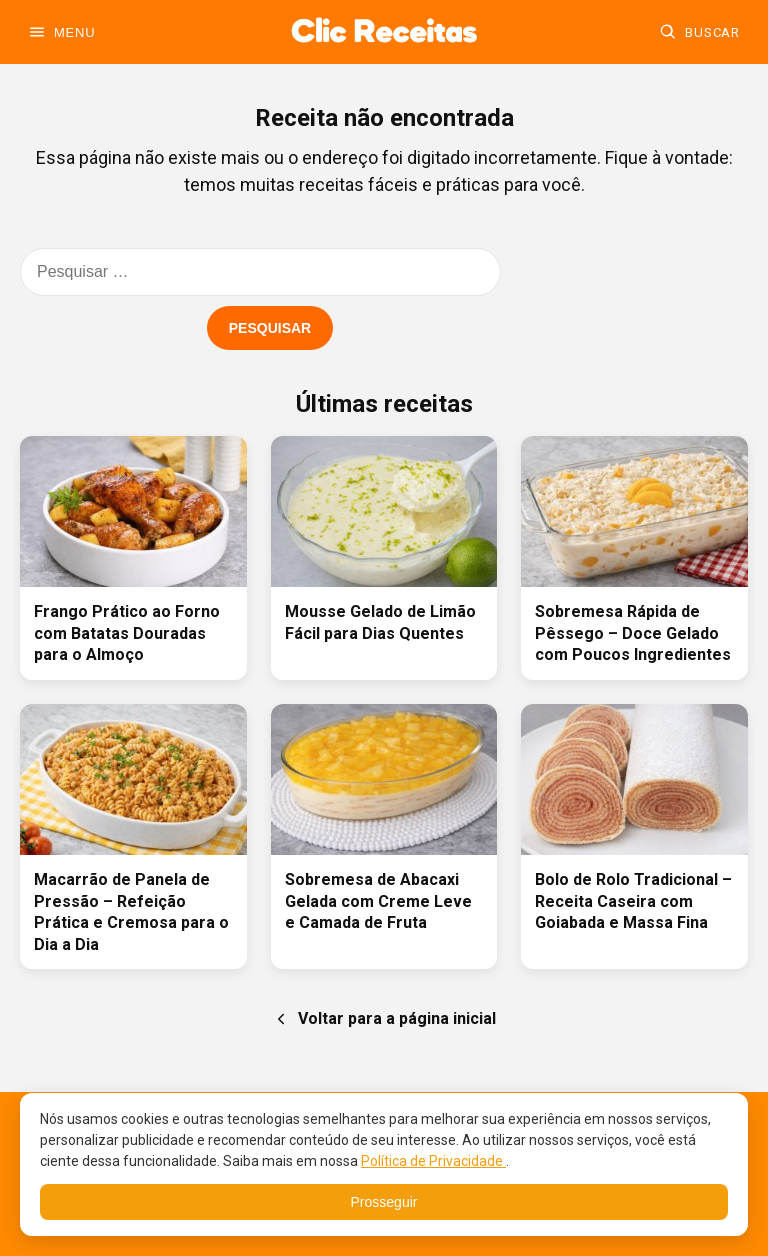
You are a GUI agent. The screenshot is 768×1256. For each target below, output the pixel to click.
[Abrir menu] (61, 32)
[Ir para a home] (384, 32)
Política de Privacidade (433, 1161)
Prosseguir (384, 1202)
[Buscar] (699, 32)
